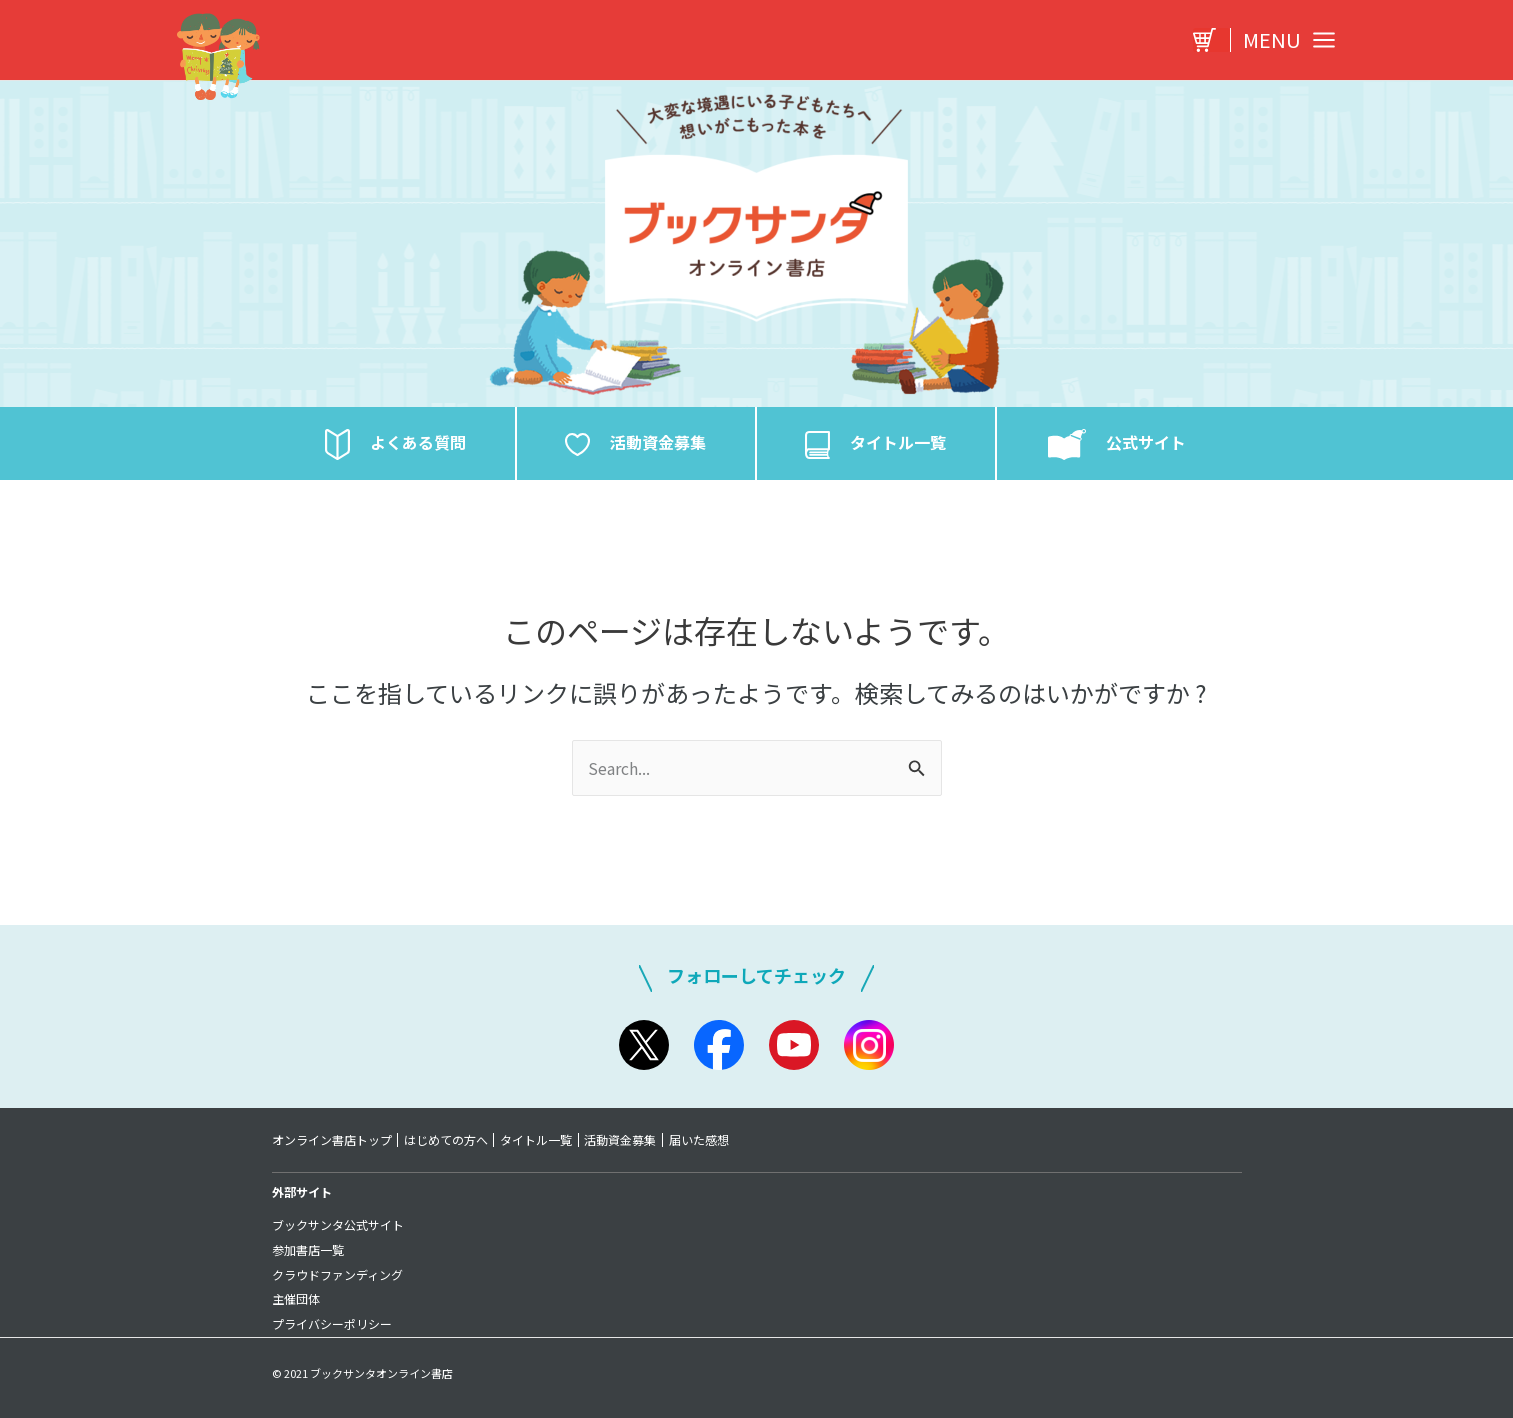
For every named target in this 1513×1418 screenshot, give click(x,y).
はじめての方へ (447, 1140)
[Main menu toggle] (1284, 40)
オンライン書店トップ (332, 1140)
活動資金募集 (623, 1140)
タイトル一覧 (538, 1140)
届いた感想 (702, 1140)
